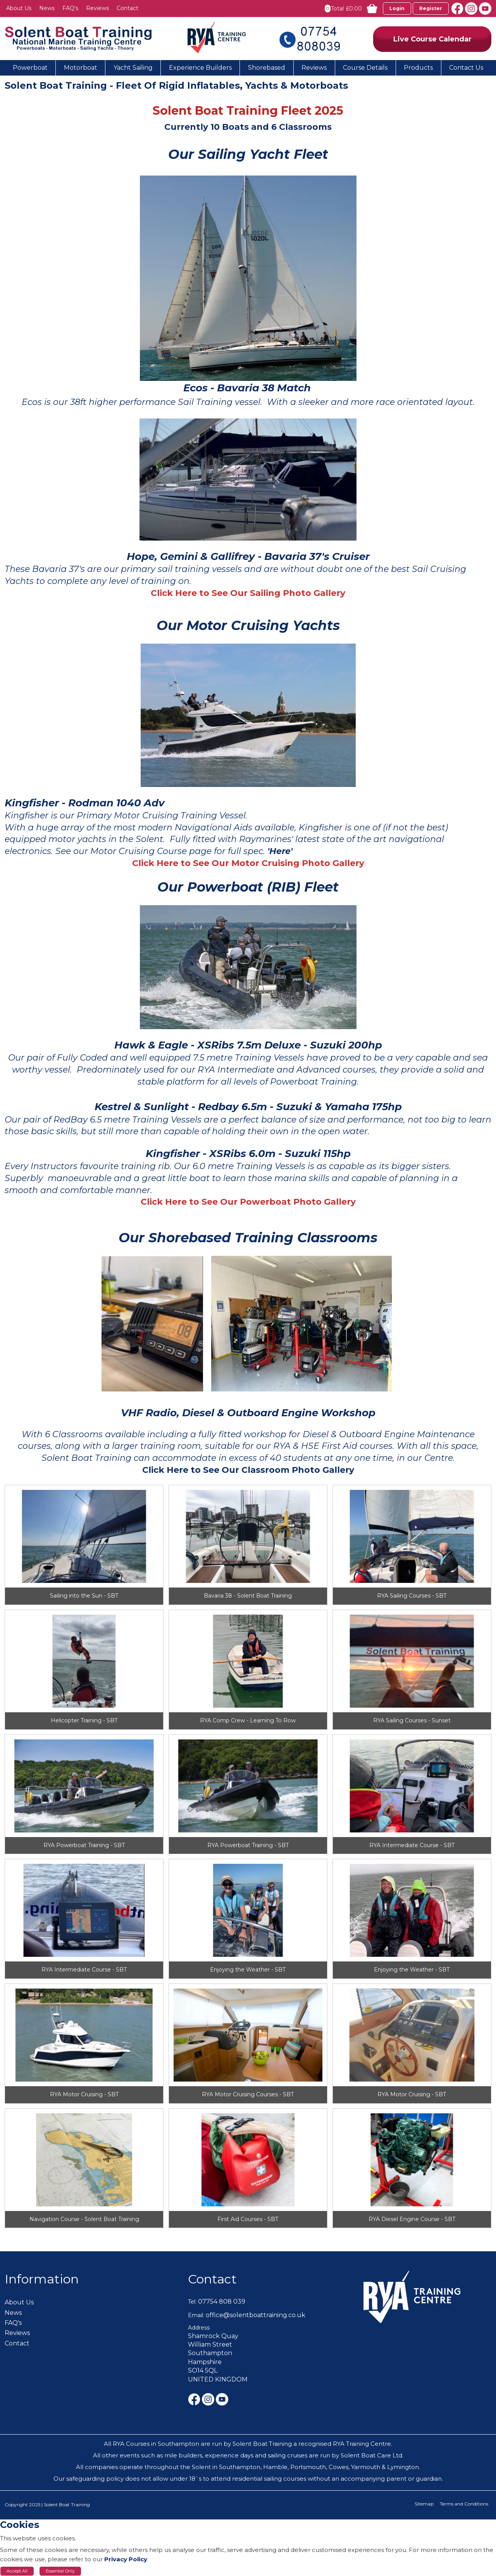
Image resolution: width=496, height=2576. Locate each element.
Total (337, 8)
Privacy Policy (125, 2559)
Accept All (17, 2571)
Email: (196, 2315)
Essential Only (60, 2571)
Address (199, 2327)
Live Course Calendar (432, 39)
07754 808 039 (221, 2301)
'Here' (280, 851)
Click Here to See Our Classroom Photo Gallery (248, 1470)
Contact (212, 2279)
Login (397, 8)
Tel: (192, 2301)
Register (430, 8)
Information (42, 2279)
